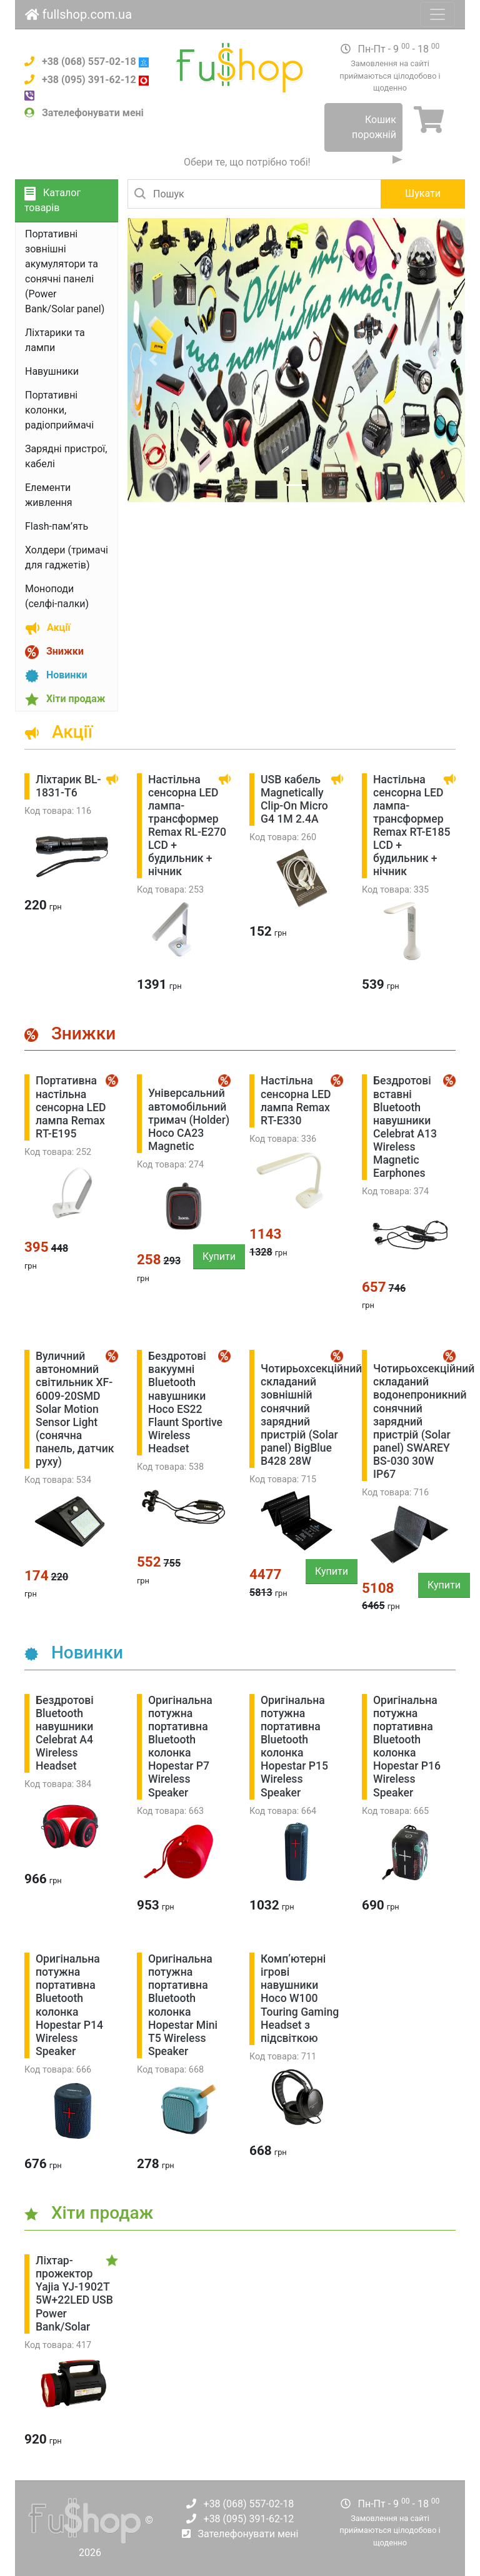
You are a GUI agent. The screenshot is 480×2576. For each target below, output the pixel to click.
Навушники (52, 371)
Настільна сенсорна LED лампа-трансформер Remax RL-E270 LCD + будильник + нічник (187, 825)
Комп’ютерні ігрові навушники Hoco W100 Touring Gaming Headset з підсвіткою (300, 1998)
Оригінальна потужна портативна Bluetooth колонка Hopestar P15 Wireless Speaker (294, 1746)
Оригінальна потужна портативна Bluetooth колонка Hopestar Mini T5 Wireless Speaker (183, 2005)
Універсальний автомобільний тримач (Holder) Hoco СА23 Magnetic (188, 1119)
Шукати (423, 193)
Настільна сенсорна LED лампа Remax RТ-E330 (296, 1100)
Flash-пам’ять (56, 526)
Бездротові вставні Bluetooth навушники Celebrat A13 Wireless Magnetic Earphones (405, 1126)
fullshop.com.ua (78, 14)
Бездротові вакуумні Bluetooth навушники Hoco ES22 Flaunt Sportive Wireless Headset (185, 1402)
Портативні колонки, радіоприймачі (59, 410)
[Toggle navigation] (437, 14)
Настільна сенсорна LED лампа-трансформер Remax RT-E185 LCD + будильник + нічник (412, 825)
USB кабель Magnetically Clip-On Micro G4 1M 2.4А (294, 799)
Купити (219, 1256)
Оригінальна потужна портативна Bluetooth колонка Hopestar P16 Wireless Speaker (407, 1746)
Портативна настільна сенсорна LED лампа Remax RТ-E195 (71, 1106)
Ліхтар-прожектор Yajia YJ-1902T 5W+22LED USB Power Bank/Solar (74, 2293)
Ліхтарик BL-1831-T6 (68, 786)
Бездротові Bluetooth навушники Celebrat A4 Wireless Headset (65, 1733)
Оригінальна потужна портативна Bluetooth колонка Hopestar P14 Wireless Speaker (69, 2005)
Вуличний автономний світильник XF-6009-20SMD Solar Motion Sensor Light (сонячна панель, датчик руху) (75, 1409)
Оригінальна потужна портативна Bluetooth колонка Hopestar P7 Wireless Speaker (180, 1746)
